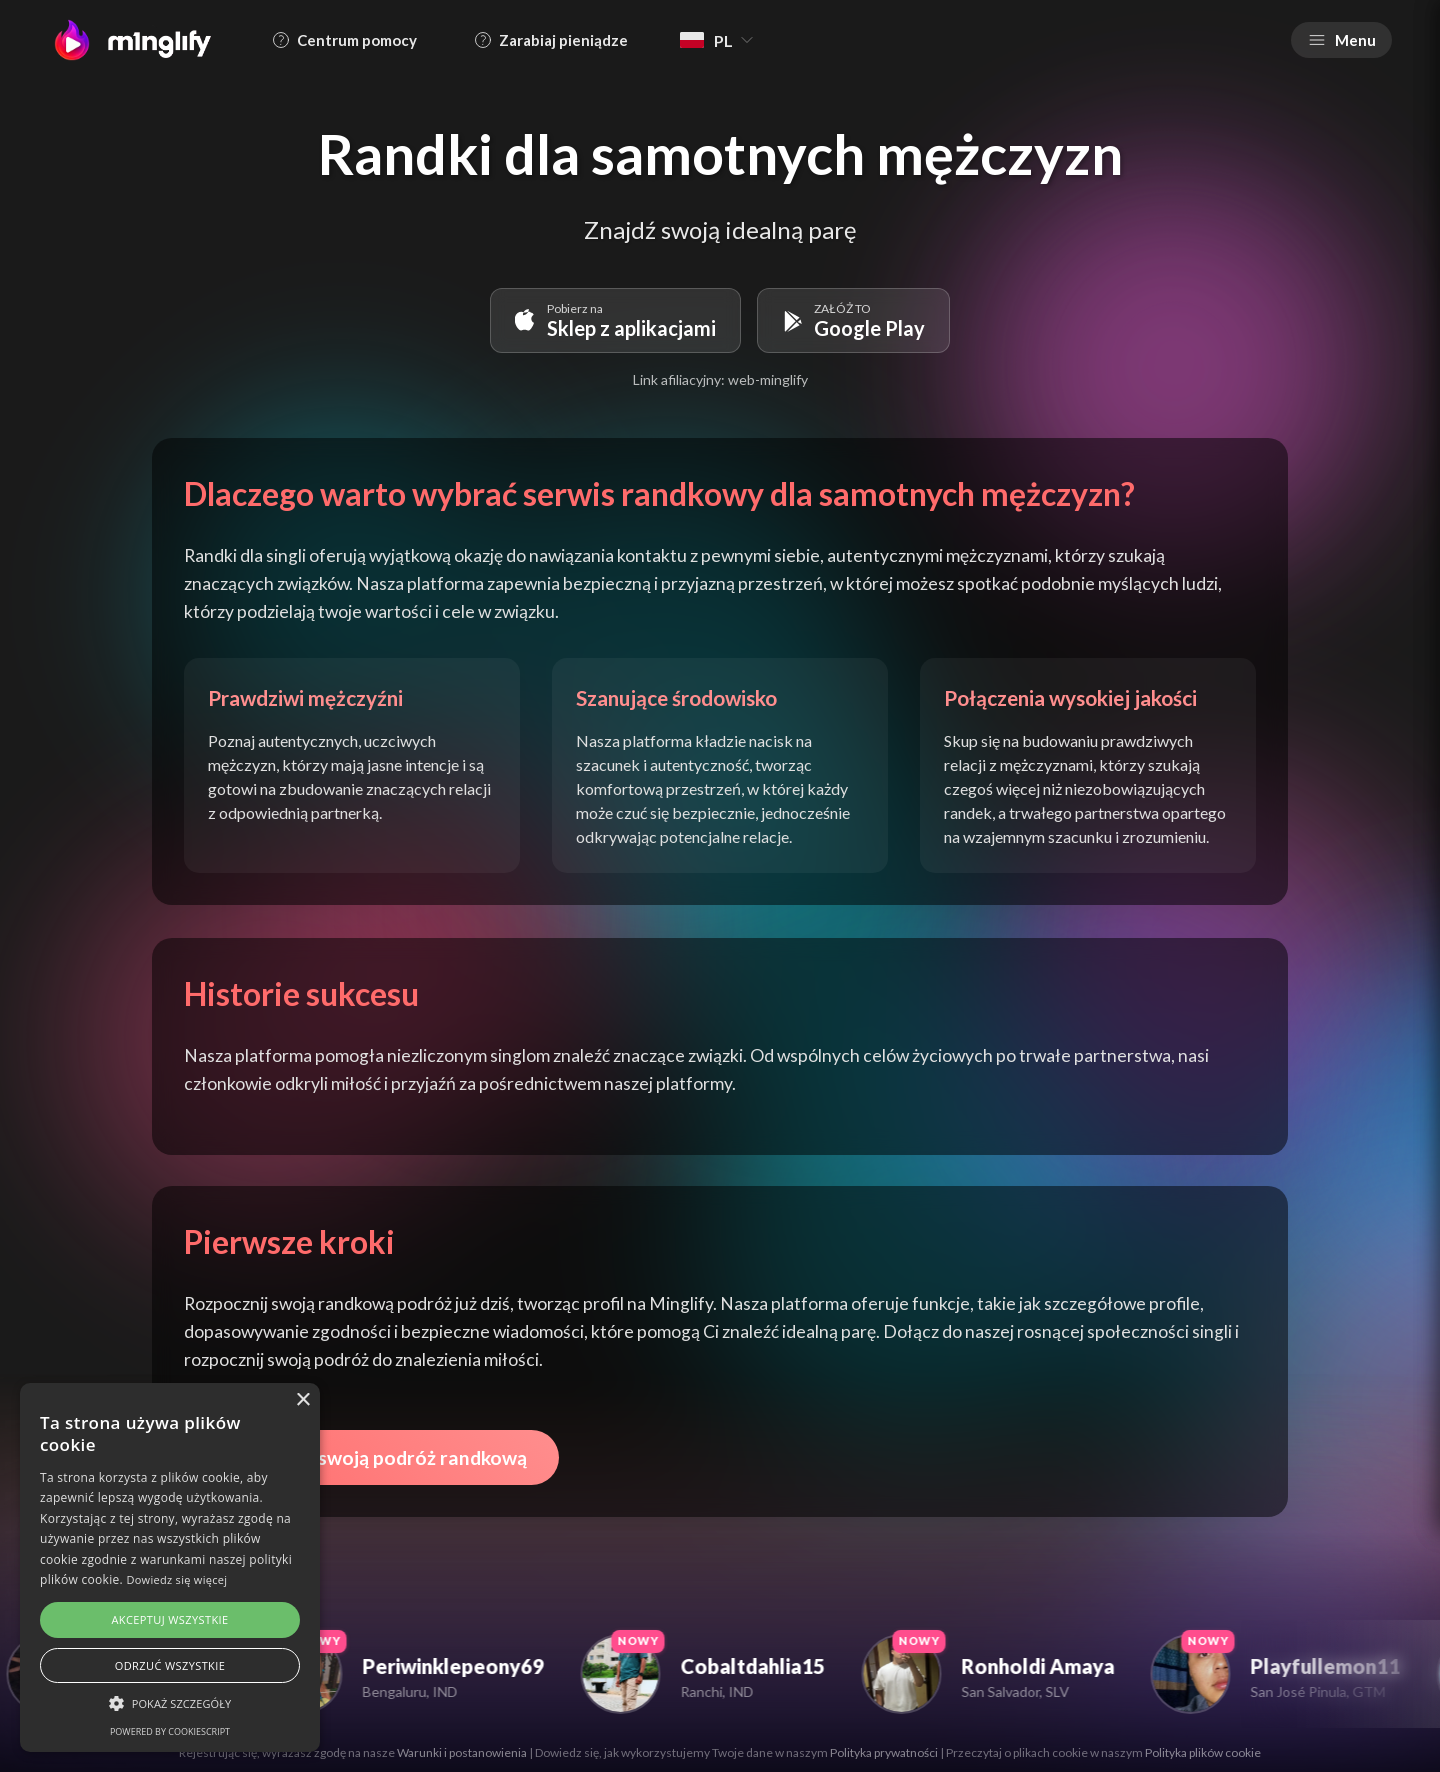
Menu (1341, 40)
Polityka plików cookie (1203, 1752)
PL (717, 40)
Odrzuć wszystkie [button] (170, 1665)
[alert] (170, 1567)
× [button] (302, 1400)
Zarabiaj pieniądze (550, 40)
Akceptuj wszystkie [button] (169, 1619)
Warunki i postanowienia (462, 1752)
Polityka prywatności (884, 1752)
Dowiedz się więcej (176, 1579)
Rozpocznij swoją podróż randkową (371, 1457)
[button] (170, 1703)
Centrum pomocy (344, 40)
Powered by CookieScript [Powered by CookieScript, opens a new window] (170, 1731)
